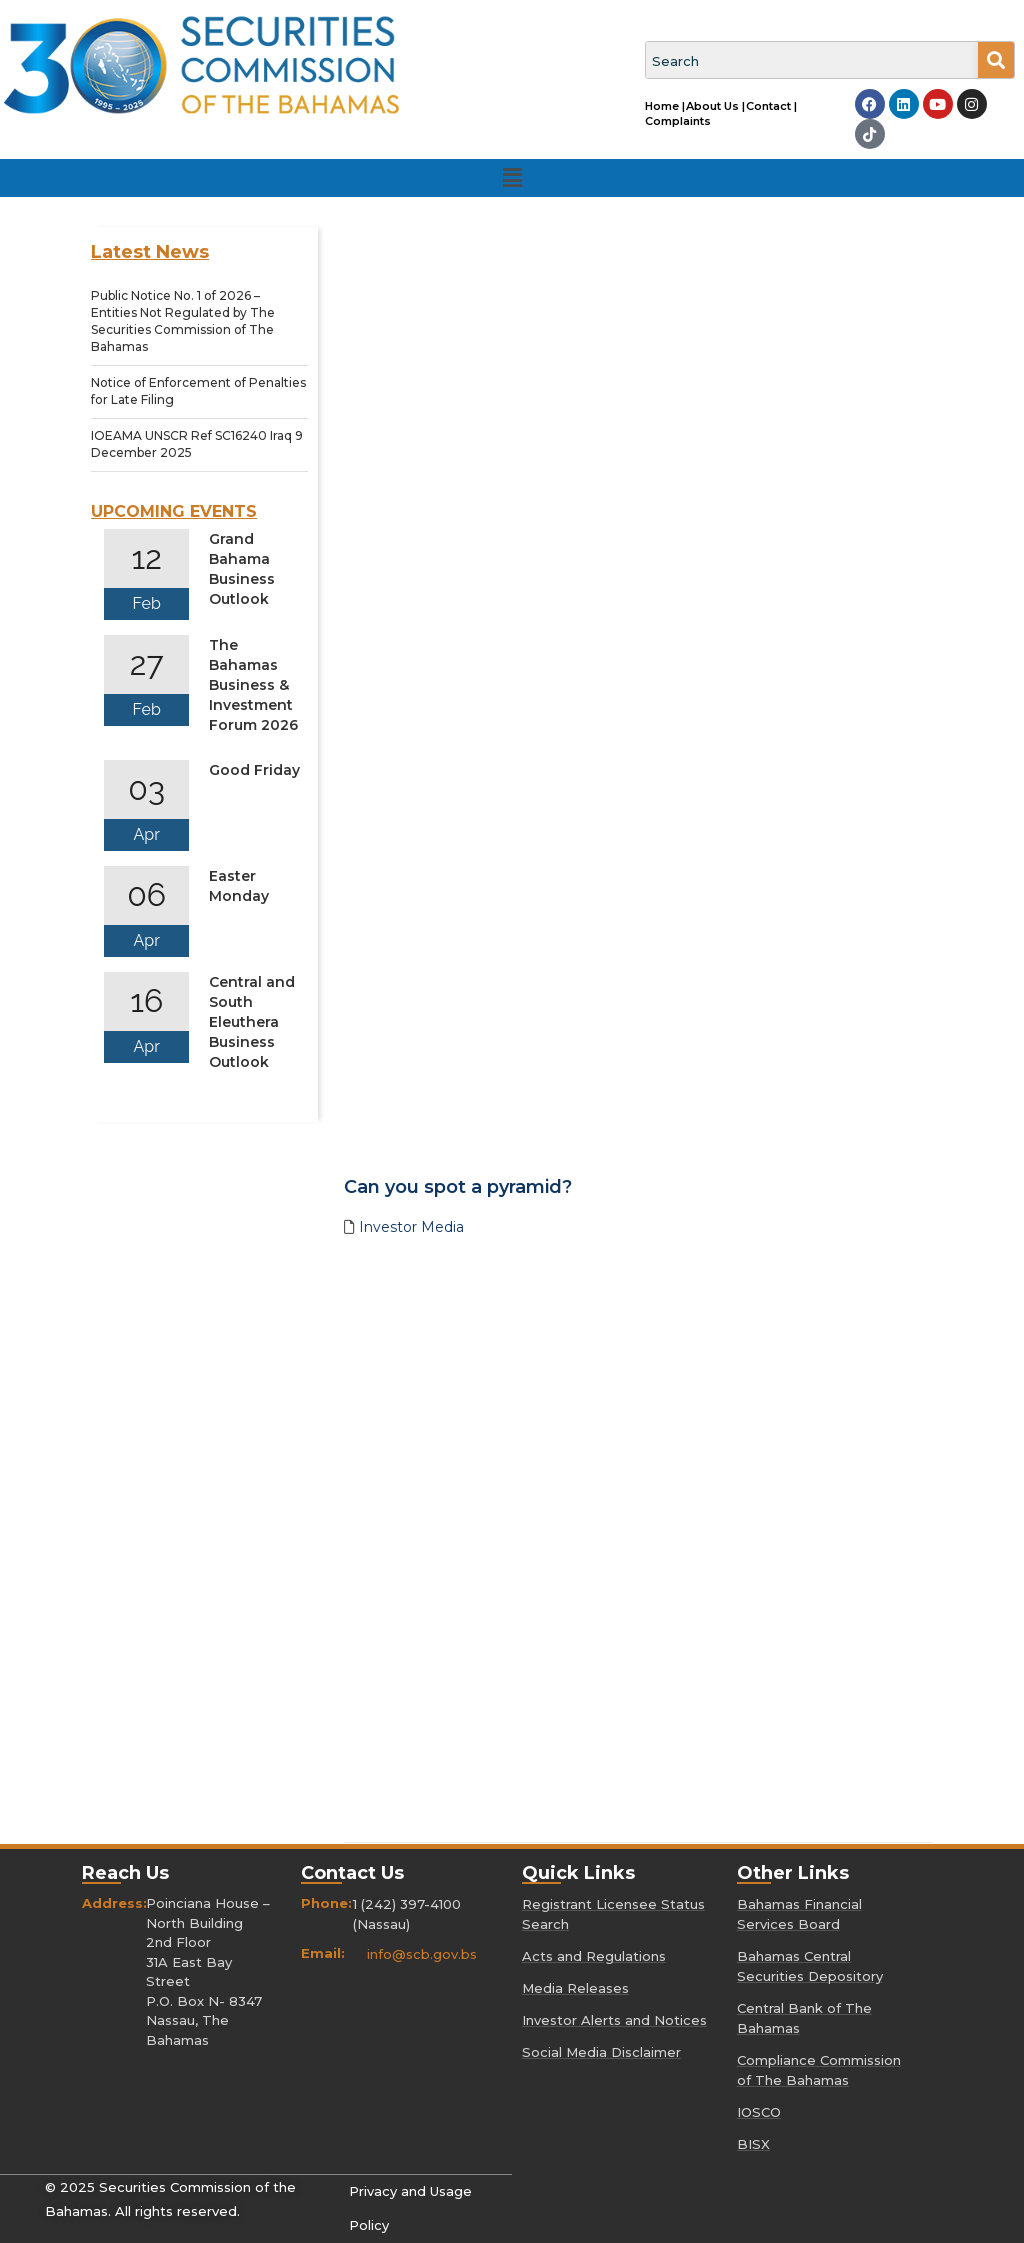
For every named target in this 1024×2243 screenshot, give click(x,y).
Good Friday (254, 770)
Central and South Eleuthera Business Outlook (252, 1022)
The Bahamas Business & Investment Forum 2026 (253, 685)
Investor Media (411, 1227)
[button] (512, 178)
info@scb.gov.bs (422, 1954)
